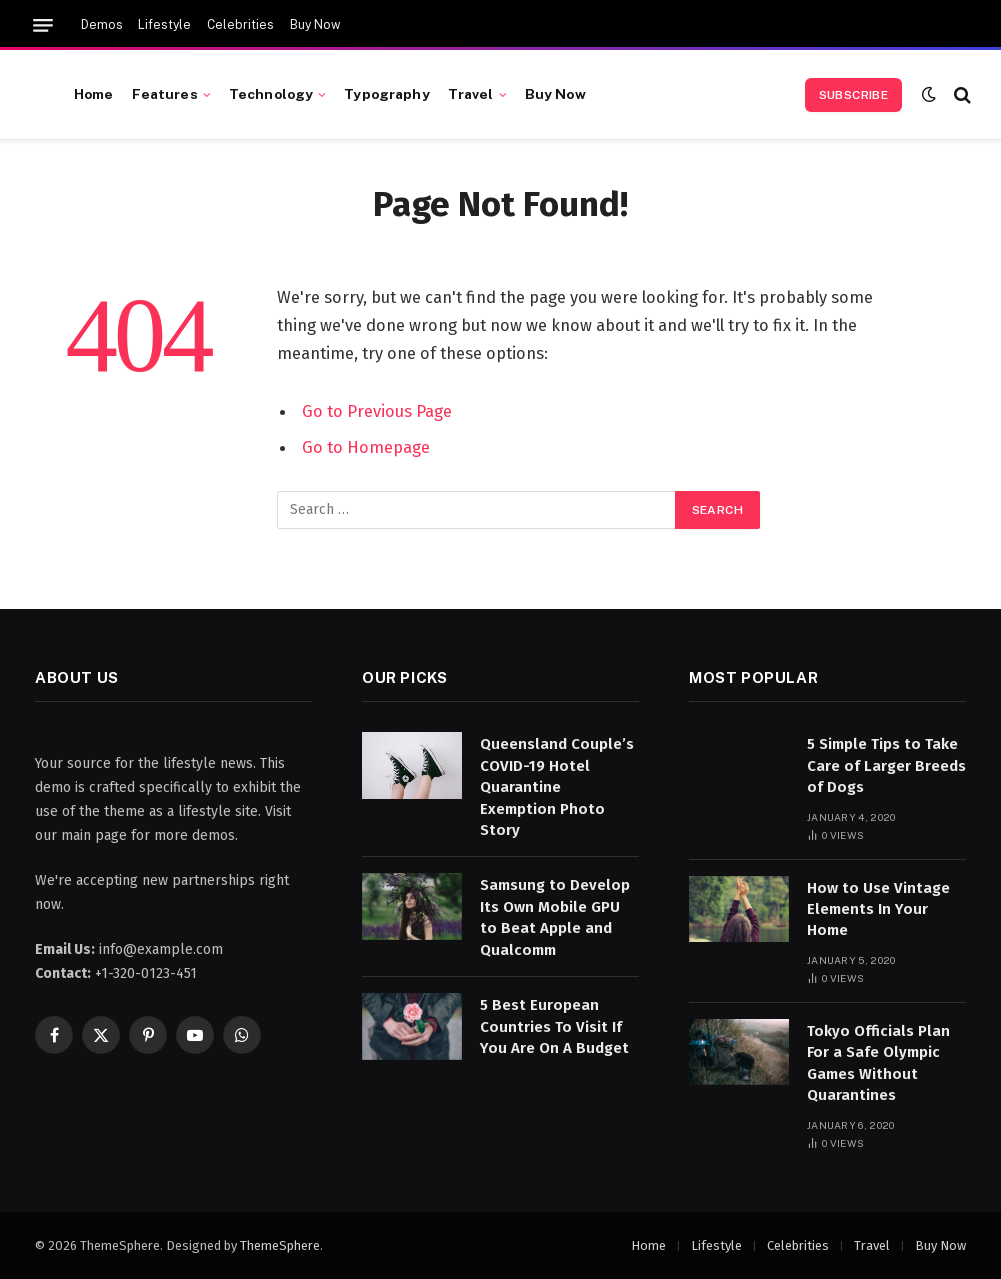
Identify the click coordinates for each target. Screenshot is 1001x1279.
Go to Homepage (366, 447)
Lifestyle (164, 25)
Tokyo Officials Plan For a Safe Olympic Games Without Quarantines (878, 1063)
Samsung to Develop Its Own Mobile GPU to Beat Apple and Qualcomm (555, 917)
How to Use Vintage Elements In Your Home (878, 909)
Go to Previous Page (377, 411)
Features (165, 94)
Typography (386, 94)
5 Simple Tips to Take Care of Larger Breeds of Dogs (886, 765)
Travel (471, 94)
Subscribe (853, 95)
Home (94, 94)
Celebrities (240, 25)
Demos (102, 25)
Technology (271, 94)
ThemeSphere (280, 1245)
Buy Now (315, 25)
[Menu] (43, 25)
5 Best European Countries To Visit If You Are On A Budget (554, 1026)
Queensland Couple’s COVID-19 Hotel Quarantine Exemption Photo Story (557, 787)
